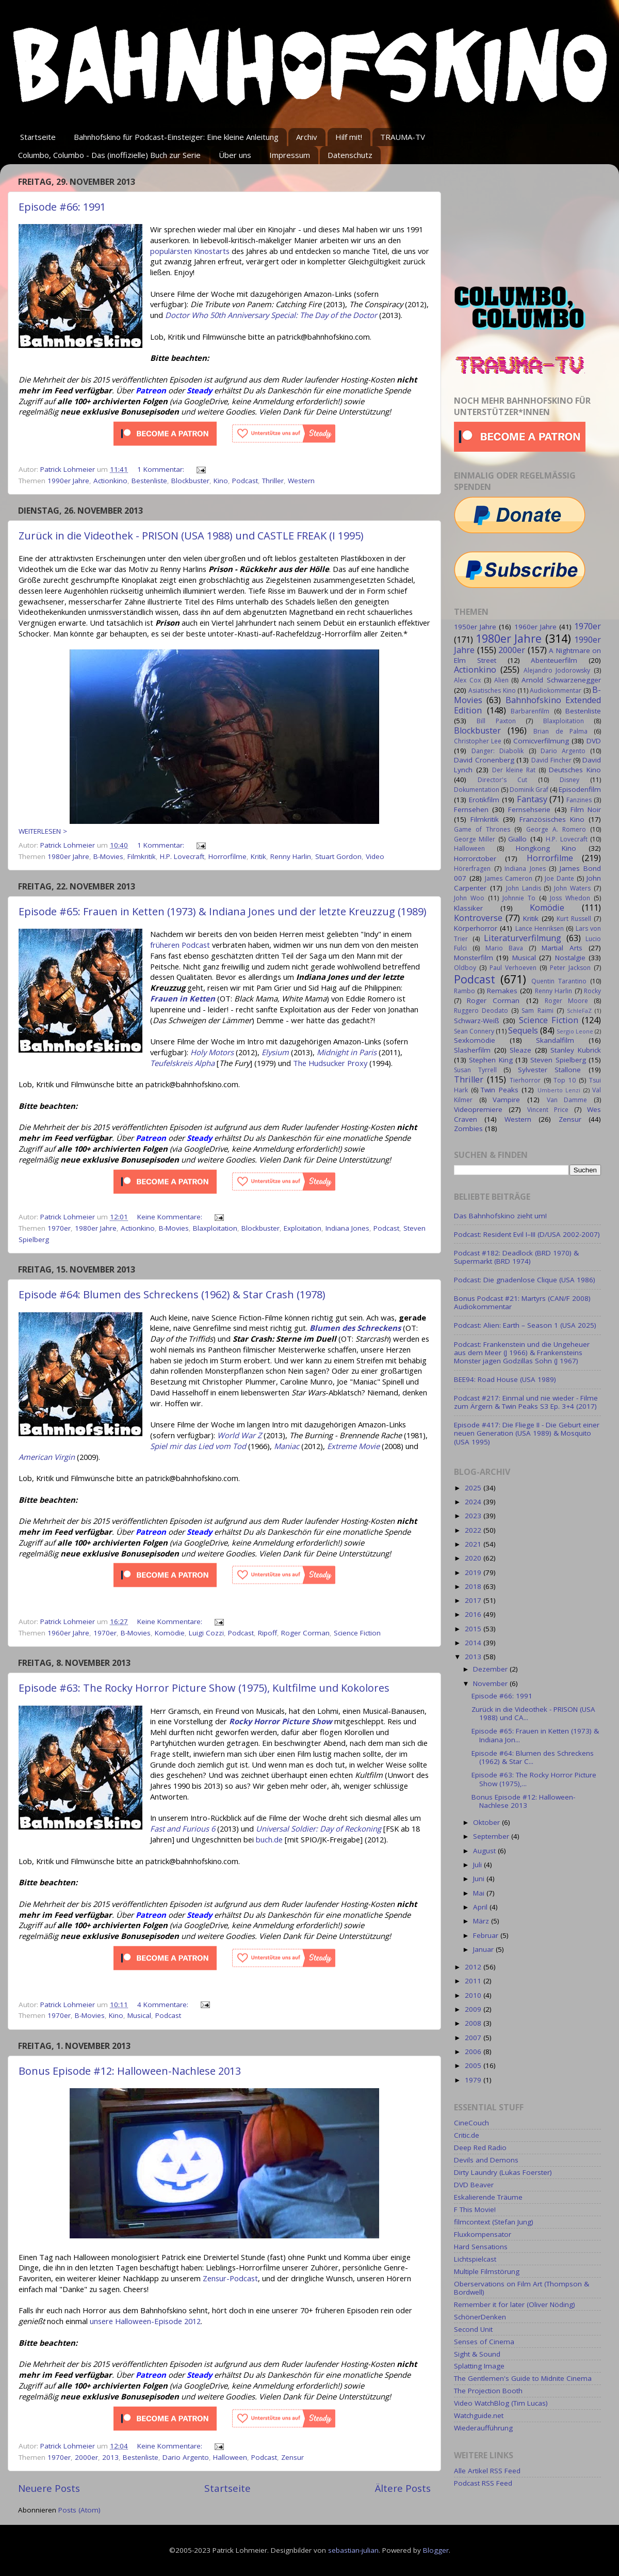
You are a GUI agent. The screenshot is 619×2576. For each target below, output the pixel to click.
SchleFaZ (579, 1010)
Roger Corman (305, 1632)
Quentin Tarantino (559, 981)
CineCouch (471, 2122)
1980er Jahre (68, 856)
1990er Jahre (68, 480)
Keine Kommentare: (170, 1216)
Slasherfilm (472, 1050)
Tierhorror (525, 1080)
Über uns (235, 155)
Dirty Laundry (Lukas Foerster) (503, 2172)
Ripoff (267, 1632)
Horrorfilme (227, 856)
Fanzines (579, 800)
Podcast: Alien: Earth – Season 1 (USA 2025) (525, 1325)
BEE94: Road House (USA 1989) (505, 1379)
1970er (59, 1228)
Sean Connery (474, 1031)
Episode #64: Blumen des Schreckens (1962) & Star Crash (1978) (172, 1294)
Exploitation (302, 1228)
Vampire (506, 1099)
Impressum (289, 155)
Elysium (275, 1052)
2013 (110, 2457)
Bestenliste (149, 480)
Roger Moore (566, 1000)
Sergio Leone (575, 1031)
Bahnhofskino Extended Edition (527, 705)
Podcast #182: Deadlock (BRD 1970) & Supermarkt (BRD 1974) (516, 1257)
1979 (474, 2080)
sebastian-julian (353, 2550)
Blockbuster (190, 480)
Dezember (491, 1669)
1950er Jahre (475, 626)
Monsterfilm (473, 957)
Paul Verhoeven (513, 967)
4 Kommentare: (163, 2004)
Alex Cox (467, 680)
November (491, 1683)
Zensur (292, 2457)
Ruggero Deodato (481, 1010)
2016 (474, 1614)
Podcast (245, 480)
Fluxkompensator (482, 2234)
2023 (474, 1515)
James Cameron (508, 878)
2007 (474, 2037)
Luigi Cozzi (206, 1632)
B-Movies (108, 856)
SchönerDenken (480, 2316)
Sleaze (520, 1050)
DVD (594, 740)
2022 (474, 1530)
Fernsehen (471, 809)
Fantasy (532, 799)
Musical (139, 2015)
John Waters (572, 888)
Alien (501, 680)
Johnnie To (518, 898)
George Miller (474, 839)
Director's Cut (502, 779)
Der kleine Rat (513, 770)
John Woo (469, 898)
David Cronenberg (484, 760)
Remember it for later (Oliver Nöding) (514, 2304)
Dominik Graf (529, 789)
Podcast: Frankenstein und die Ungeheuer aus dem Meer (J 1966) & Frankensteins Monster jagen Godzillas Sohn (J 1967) (522, 1352)
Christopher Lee (477, 741)
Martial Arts (562, 947)
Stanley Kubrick (575, 1050)
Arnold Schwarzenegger (561, 680)
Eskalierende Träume (488, 2197)
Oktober (487, 1822)
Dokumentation (476, 789)
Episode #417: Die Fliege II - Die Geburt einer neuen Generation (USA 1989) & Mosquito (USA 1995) (526, 1433)
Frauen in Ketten (182, 998)
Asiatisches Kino (491, 690)
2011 (474, 1980)
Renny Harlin (290, 856)
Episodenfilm (580, 789)
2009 (474, 2009)
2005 (474, 2065)
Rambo (464, 991)
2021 (474, 1544)
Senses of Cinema (484, 2341)
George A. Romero (556, 829)
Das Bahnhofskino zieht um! (500, 1215)
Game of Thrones (482, 829)
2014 (474, 1642)
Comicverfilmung (541, 740)
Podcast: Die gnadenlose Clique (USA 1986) (524, 1279)
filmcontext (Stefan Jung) (493, 2222)
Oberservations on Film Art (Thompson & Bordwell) (521, 2288)
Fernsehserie (529, 809)
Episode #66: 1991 (62, 207)
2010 (474, 1995)
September (492, 1836)
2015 (474, 1628)
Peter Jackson (570, 967)
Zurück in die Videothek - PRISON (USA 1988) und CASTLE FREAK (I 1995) (191, 536)
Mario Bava (504, 948)
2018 (474, 1586)
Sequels (523, 1030)
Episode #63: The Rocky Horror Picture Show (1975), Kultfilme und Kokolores (204, 1688)
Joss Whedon (570, 898)
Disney (569, 779)
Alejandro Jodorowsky (557, 670)
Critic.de (466, 2135)
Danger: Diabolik (497, 750)
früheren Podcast (180, 945)
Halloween (230, 2457)
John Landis (523, 888)
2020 (474, 1558)
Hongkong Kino (546, 848)
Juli (478, 1864)
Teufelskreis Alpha (182, 1063)
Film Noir (586, 809)
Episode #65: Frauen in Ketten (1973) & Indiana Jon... (535, 1735)
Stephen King (490, 1059)
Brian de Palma (560, 731)
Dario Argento (185, 2457)
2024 (474, 1501)
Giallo (517, 839)
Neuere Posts (49, 2488)
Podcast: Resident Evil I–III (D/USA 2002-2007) (527, 1234)
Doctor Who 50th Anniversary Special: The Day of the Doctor (271, 315)
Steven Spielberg (557, 1059)
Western (301, 480)
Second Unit (473, 2329)
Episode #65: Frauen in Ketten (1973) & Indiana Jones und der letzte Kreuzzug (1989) (223, 911)
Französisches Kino (551, 819)
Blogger (436, 2550)
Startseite (38, 137)
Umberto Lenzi (559, 1090)
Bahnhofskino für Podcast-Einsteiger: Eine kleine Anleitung (176, 137)
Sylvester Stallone (549, 1069)
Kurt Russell (574, 918)
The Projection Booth (488, 2390)
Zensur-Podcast (230, 2278)
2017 (474, 1600)
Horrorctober (475, 858)
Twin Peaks (499, 1089)
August (485, 1850)
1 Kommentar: (161, 469)
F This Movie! (475, 2209)
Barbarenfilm (530, 711)
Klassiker (468, 908)
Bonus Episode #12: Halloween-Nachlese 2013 (130, 2071)
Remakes (502, 990)
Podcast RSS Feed (483, 2483)
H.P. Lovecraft (182, 856)
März (482, 1921)
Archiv (306, 137)
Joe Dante (559, 878)
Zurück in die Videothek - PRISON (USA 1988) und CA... (533, 1713)
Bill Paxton (496, 721)
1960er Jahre (68, 1632)
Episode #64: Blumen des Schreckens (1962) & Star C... (532, 1757)
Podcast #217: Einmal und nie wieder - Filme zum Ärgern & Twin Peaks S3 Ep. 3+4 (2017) (526, 1402)
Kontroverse (478, 918)
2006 (474, 2051)
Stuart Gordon (338, 856)
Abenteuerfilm (554, 660)
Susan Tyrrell (475, 1070)
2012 (474, 1966)
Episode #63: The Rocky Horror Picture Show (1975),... (533, 1779)
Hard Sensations (481, 2246)
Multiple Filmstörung (486, 2271)
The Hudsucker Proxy (330, 1063)
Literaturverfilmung (522, 938)
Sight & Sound (477, 2354)
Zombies (468, 1128)
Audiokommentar (555, 690)
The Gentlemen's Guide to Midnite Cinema (523, 2378)
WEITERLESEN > (43, 831)
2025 (474, 1487)
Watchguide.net (478, 2415)
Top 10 (564, 1080)
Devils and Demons (486, 2160)
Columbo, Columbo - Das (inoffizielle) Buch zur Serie (109, 155)
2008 (474, 2023)
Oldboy (465, 967)
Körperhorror (475, 928)
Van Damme (567, 1099)
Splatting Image (479, 2366)
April (481, 1907)
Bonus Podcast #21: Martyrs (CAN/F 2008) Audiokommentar (522, 1302)
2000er (86, 2457)
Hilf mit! (348, 137)
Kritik (258, 856)
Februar (486, 1935)
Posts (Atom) (79, 2510)
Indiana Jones (347, 1228)
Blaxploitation (215, 1228)
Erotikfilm (484, 799)
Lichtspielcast (475, 2259)
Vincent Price (547, 1109)
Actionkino (110, 480)
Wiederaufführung (483, 2427)
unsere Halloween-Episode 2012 (145, 2321)
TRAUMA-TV (402, 137)
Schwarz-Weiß (476, 1020)
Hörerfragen (472, 868)
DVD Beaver (474, 2184)
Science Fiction (357, 1632)
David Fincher (551, 760)
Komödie (170, 1632)
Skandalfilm (555, 1040)
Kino (221, 480)
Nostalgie (570, 957)
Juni (479, 1878)
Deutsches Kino (575, 769)
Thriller (273, 480)
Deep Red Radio (480, 2147)
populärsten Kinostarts (190, 251)
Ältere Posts (403, 2488)
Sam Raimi (537, 1010)
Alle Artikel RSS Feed (487, 2470)
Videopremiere (478, 1109)
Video (375, 856)
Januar (484, 1949)
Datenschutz (350, 155)
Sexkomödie (474, 1040)
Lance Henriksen (539, 928)
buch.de (269, 1839)
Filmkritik (141, 856)
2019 (474, 1572)
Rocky (592, 991)
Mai (479, 1893)
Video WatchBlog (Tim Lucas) (501, 2403)
